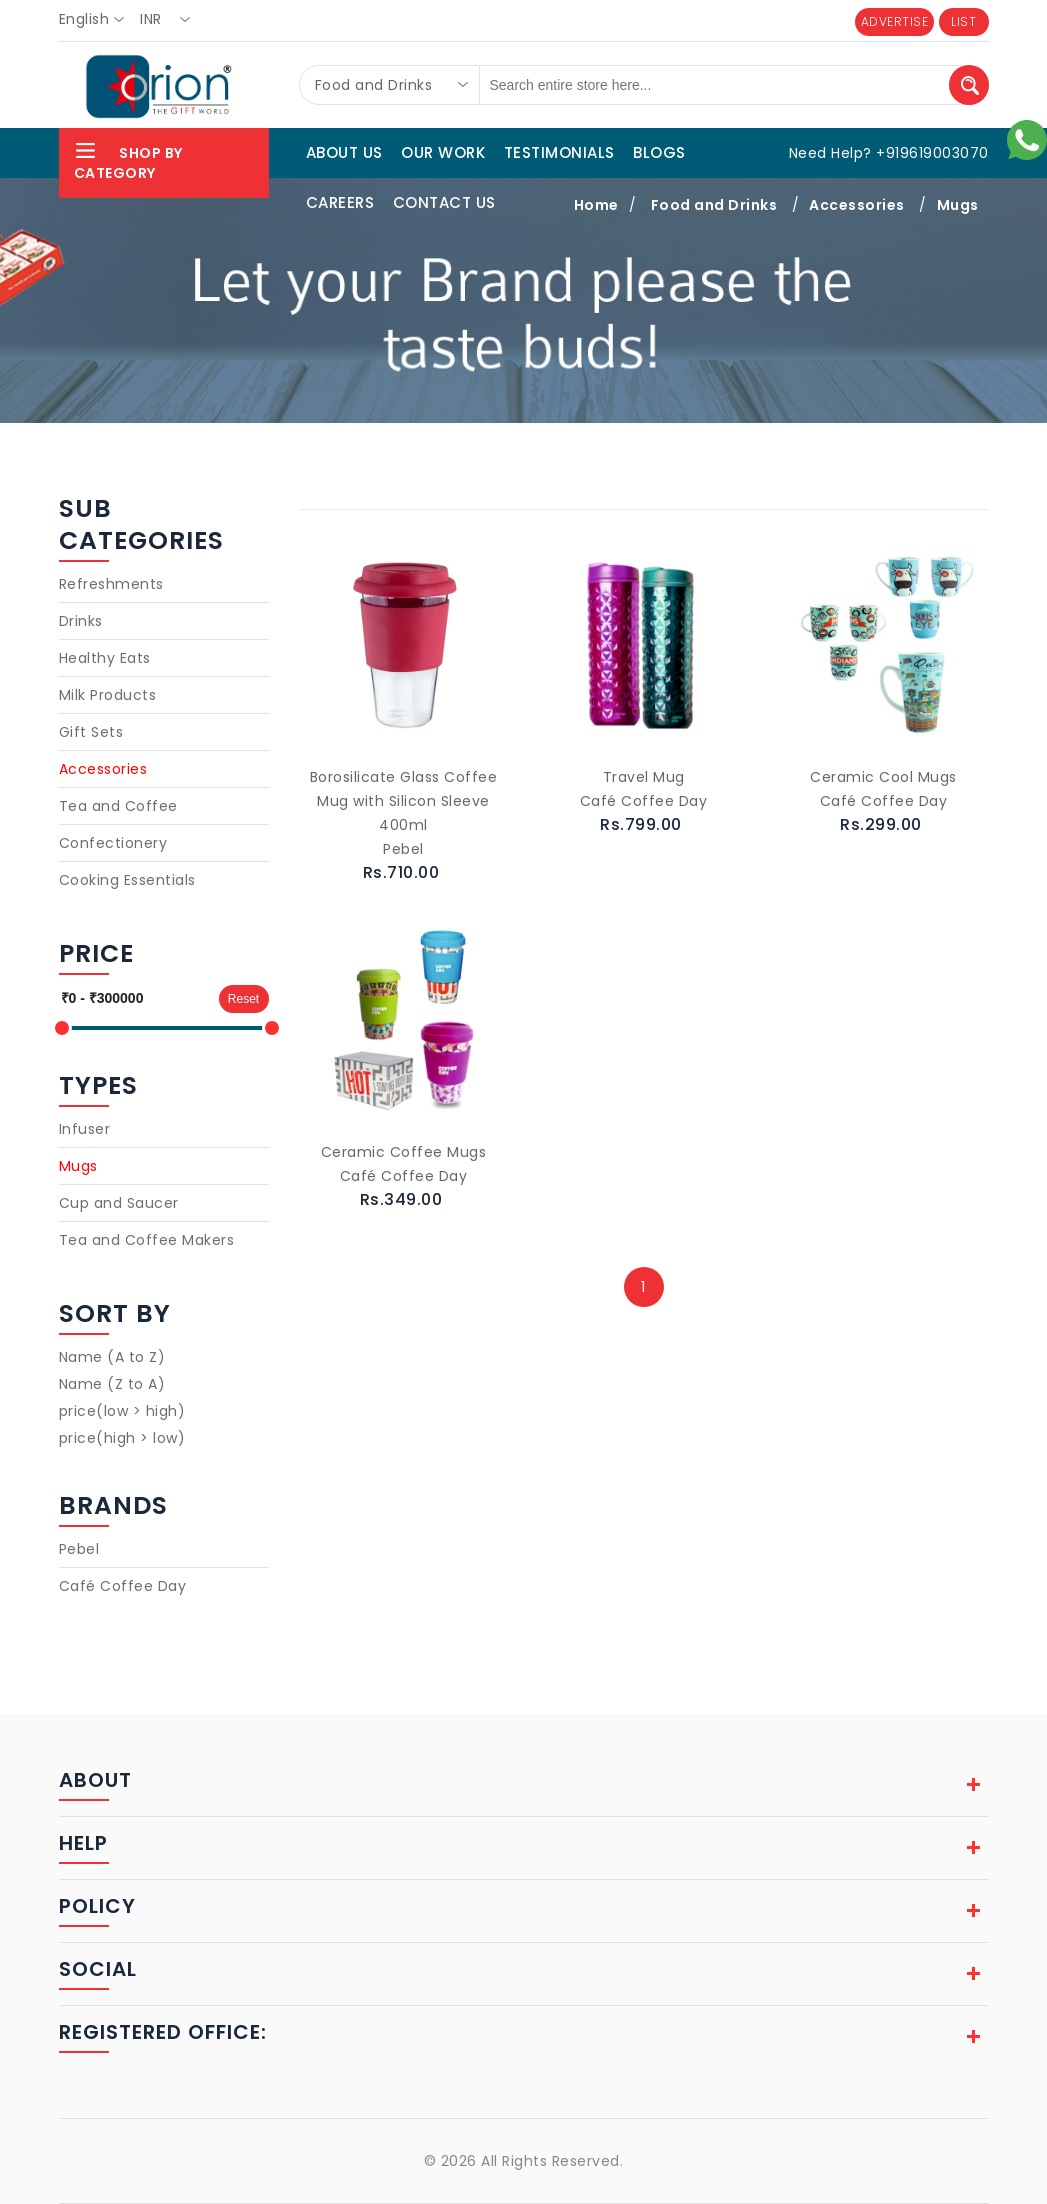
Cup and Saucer (119, 1203)
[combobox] (97, 20)
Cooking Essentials (127, 880)
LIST (963, 21)
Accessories (103, 769)
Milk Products (108, 695)
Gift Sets (91, 732)
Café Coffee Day (123, 1586)
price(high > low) (122, 1438)
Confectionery (113, 843)
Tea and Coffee (118, 806)
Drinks (81, 621)
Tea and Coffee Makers (147, 1240)
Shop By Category (128, 160)
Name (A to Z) (112, 1357)
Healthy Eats (105, 658)
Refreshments (111, 584)
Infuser (85, 1129)
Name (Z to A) (112, 1384)
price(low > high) (122, 1411)
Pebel (79, 1549)
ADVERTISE (895, 21)
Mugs (78, 1166)
